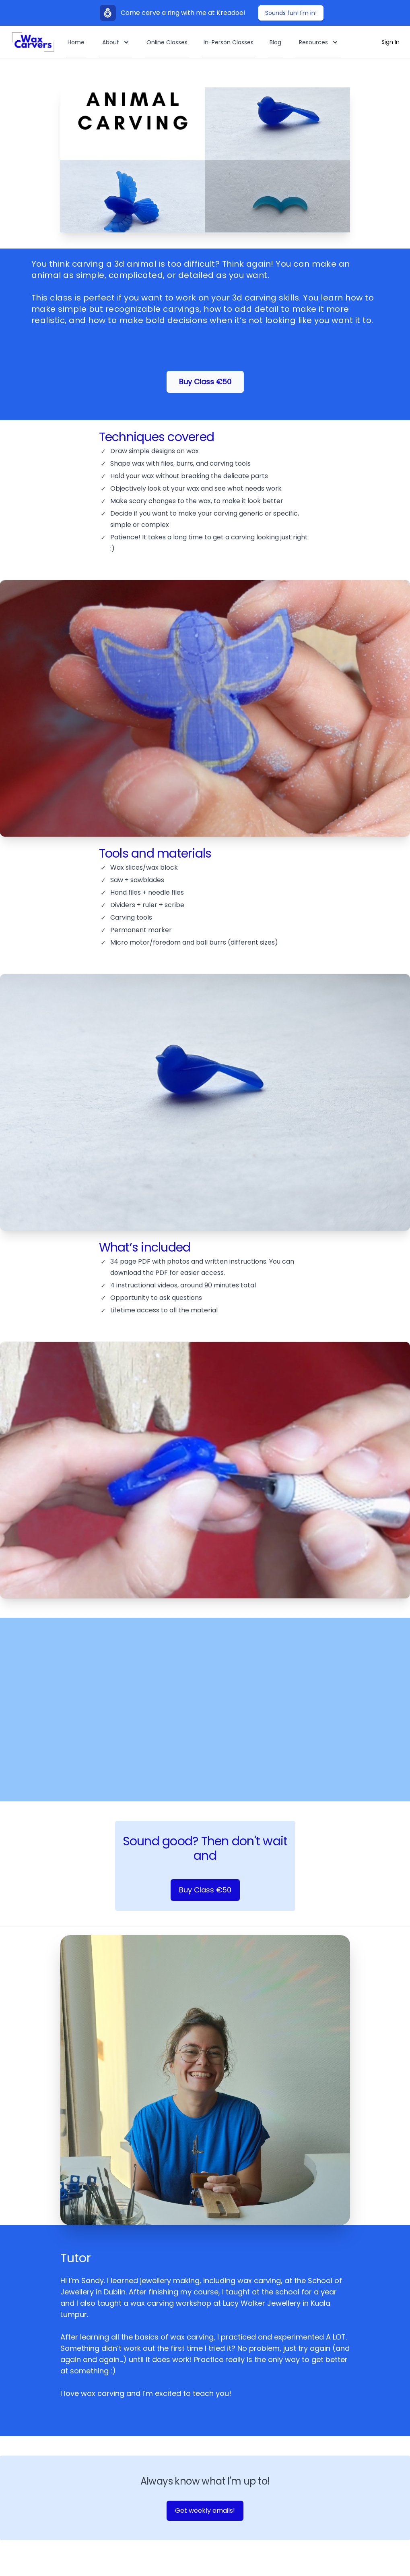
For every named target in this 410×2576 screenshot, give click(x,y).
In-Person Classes (228, 42)
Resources (319, 42)
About (116, 42)
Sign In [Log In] (390, 42)
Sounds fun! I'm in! (291, 13)
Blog (275, 42)
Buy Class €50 (205, 382)
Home (76, 42)
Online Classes (166, 42)
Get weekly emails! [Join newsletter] (205, 2510)
